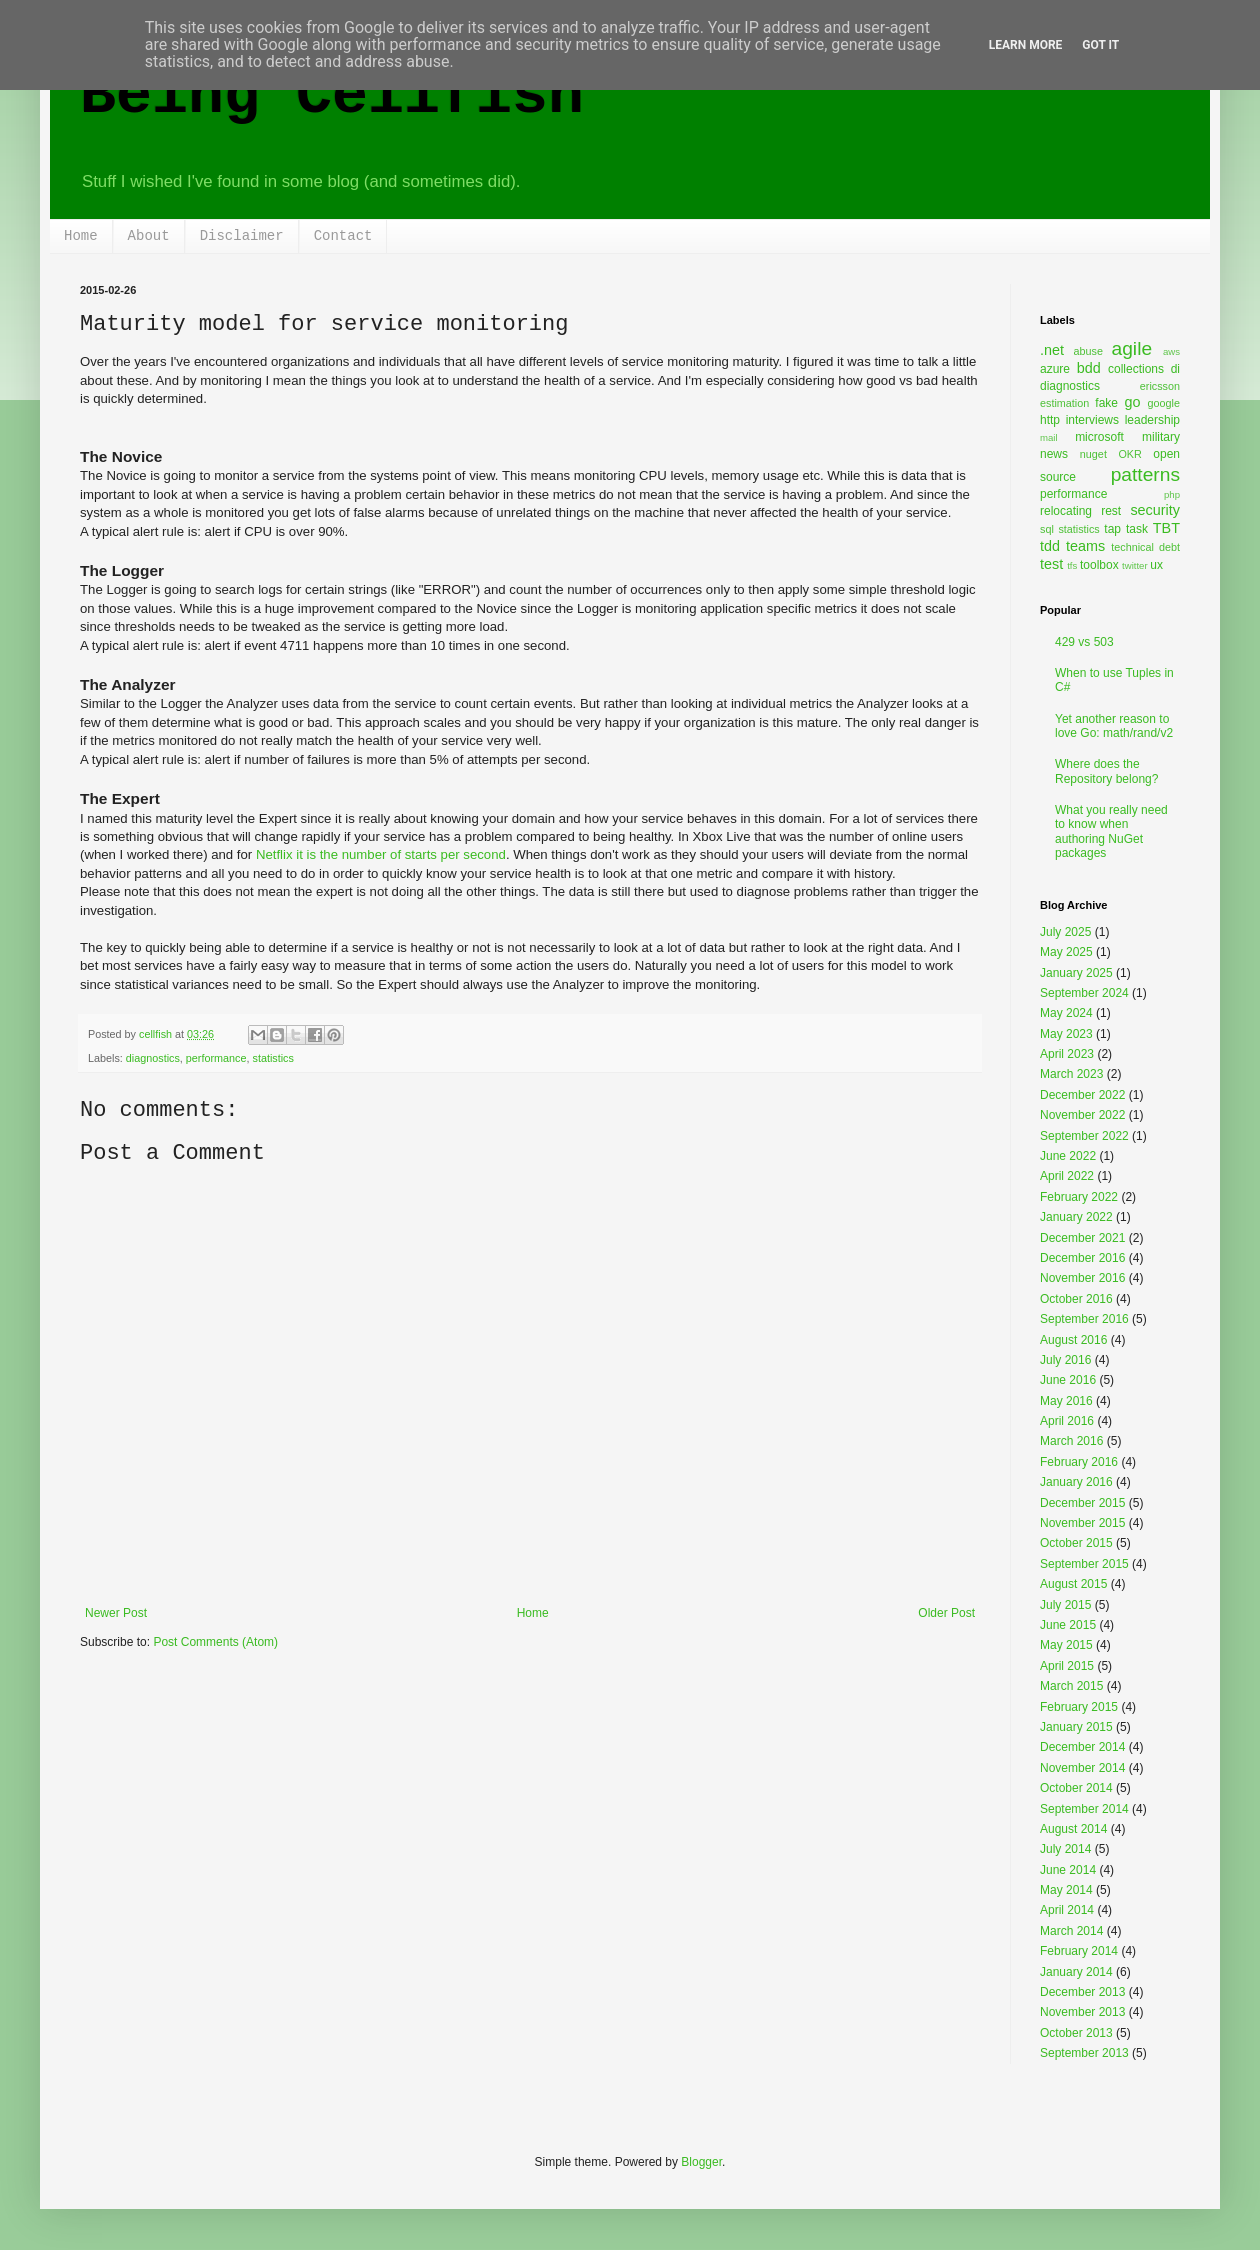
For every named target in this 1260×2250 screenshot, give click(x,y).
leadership (1152, 420)
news (1054, 454)
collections (1136, 369)
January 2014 (1076, 1972)
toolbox (1099, 565)
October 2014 (1076, 1788)
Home (81, 236)
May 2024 (1066, 1013)
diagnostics (153, 1058)
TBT (1166, 528)
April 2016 (1067, 1421)
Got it (1100, 45)
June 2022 (1068, 1156)
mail (1049, 437)
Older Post (946, 1613)
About (149, 236)
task (1137, 529)
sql (1047, 529)
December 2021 (1082, 1238)
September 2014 (1084, 1809)
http (1050, 420)
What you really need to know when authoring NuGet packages (1111, 831)
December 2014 (1082, 1747)
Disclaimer (242, 236)
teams (1085, 546)
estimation (1064, 403)
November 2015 (1082, 1523)
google (1164, 403)
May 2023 (1066, 1034)
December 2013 (1082, 1992)
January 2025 (1076, 973)
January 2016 (1076, 1482)
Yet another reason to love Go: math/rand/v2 (1114, 726)
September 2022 (1084, 1136)
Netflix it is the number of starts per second (381, 854)
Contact (343, 236)
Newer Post (116, 1613)
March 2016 (1071, 1441)
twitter (1135, 565)
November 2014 (1082, 1768)
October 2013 (1076, 2033)
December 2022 (1082, 1095)
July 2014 (1065, 1849)
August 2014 (1073, 1829)
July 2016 (1065, 1360)
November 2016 (1082, 1278)
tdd (1050, 546)
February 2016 (1079, 1462)
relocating (1066, 511)
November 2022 (1082, 1115)
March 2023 (1071, 1074)
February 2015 (1079, 1707)
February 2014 (1079, 1951)
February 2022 (1079, 1197)
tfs (1072, 565)
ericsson (1160, 386)
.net (1052, 350)
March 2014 (1071, 1931)
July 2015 (1065, 1605)
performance (216, 1058)
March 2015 (1071, 1686)
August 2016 (1073, 1340)
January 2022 (1076, 1217)
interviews (1092, 420)
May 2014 (1066, 1890)
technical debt (1145, 547)
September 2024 (1084, 993)
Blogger (701, 2162)
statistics (272, 1058)
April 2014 (1067, 1910)
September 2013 (1084, 2053)
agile (1132, 348)
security (1155, 510)
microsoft (1099, 437)
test (1051, 564)
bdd (1089, 368)
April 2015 (1067, 1666)
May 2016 (1066, 1401)
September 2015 (1084, 1564)
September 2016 (1084, 1319)
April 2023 (1067, 1054)
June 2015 (1068, 1625)
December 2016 (1082, 1258)
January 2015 (1076, 1727)
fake (1106, 403)
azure (1055, 369)
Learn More (1026, 45)
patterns (1145, 474)
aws (1171, 351)
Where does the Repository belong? (1106, 771)
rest (1111, 511)
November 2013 (1082, 2012)
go (1132, 402)
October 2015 (1076, 1543)
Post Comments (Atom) (215, 1642)
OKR (1129, 454)
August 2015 (1073, 1584)
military (1161, 437)
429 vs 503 (1084, 642)
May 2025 (1066, 952)
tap (1112, 529)
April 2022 (1067, 1176)
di (1175, 369)
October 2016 (1076, 1299)
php (1172, 494)
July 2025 (1065, 932)
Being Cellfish (332, 96)
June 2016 (1068, 1380)
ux (1156, 565)
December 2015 (1082, 1503)
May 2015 (1066, 1645)
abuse (1088, 351)
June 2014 (1068, 1870)
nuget (1093, 454)
